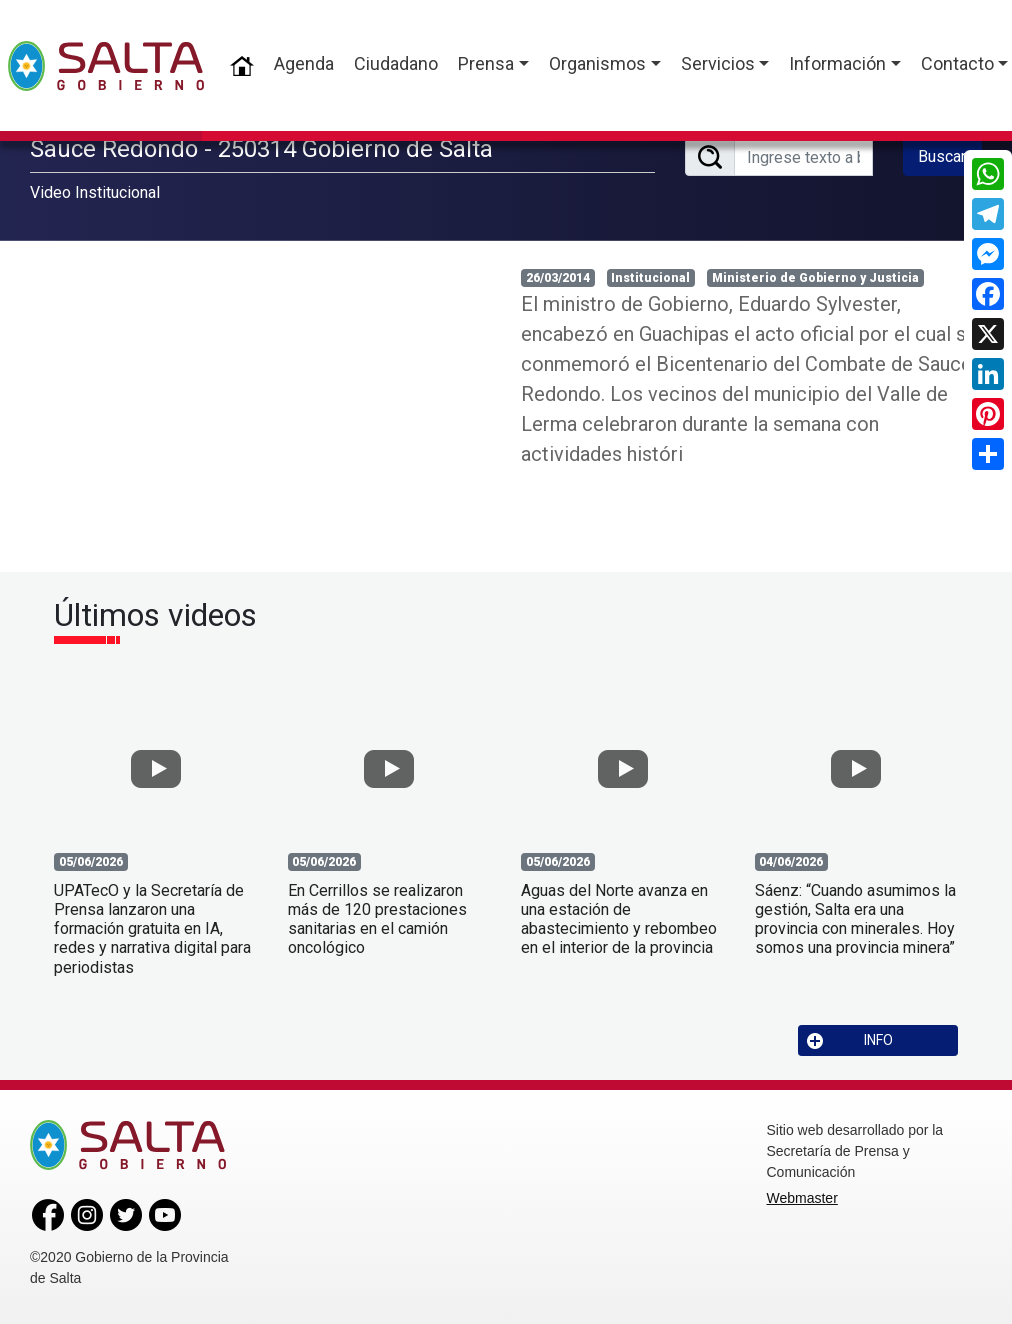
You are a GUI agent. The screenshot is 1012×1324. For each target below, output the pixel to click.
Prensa (486, 63)
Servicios (718, 63)
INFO (850, 1040)
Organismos (597, 63)
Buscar (942, 156)
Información (837, 63)
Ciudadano (396, 63)
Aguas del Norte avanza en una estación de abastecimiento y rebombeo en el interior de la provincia (619, 919)
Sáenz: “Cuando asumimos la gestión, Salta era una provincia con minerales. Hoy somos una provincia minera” (855, 919)
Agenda (304, 63)
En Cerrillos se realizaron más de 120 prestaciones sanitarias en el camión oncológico (377, 919)
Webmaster (802, 1198)
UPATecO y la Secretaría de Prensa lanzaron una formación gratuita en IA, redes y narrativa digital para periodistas (152, 929)
